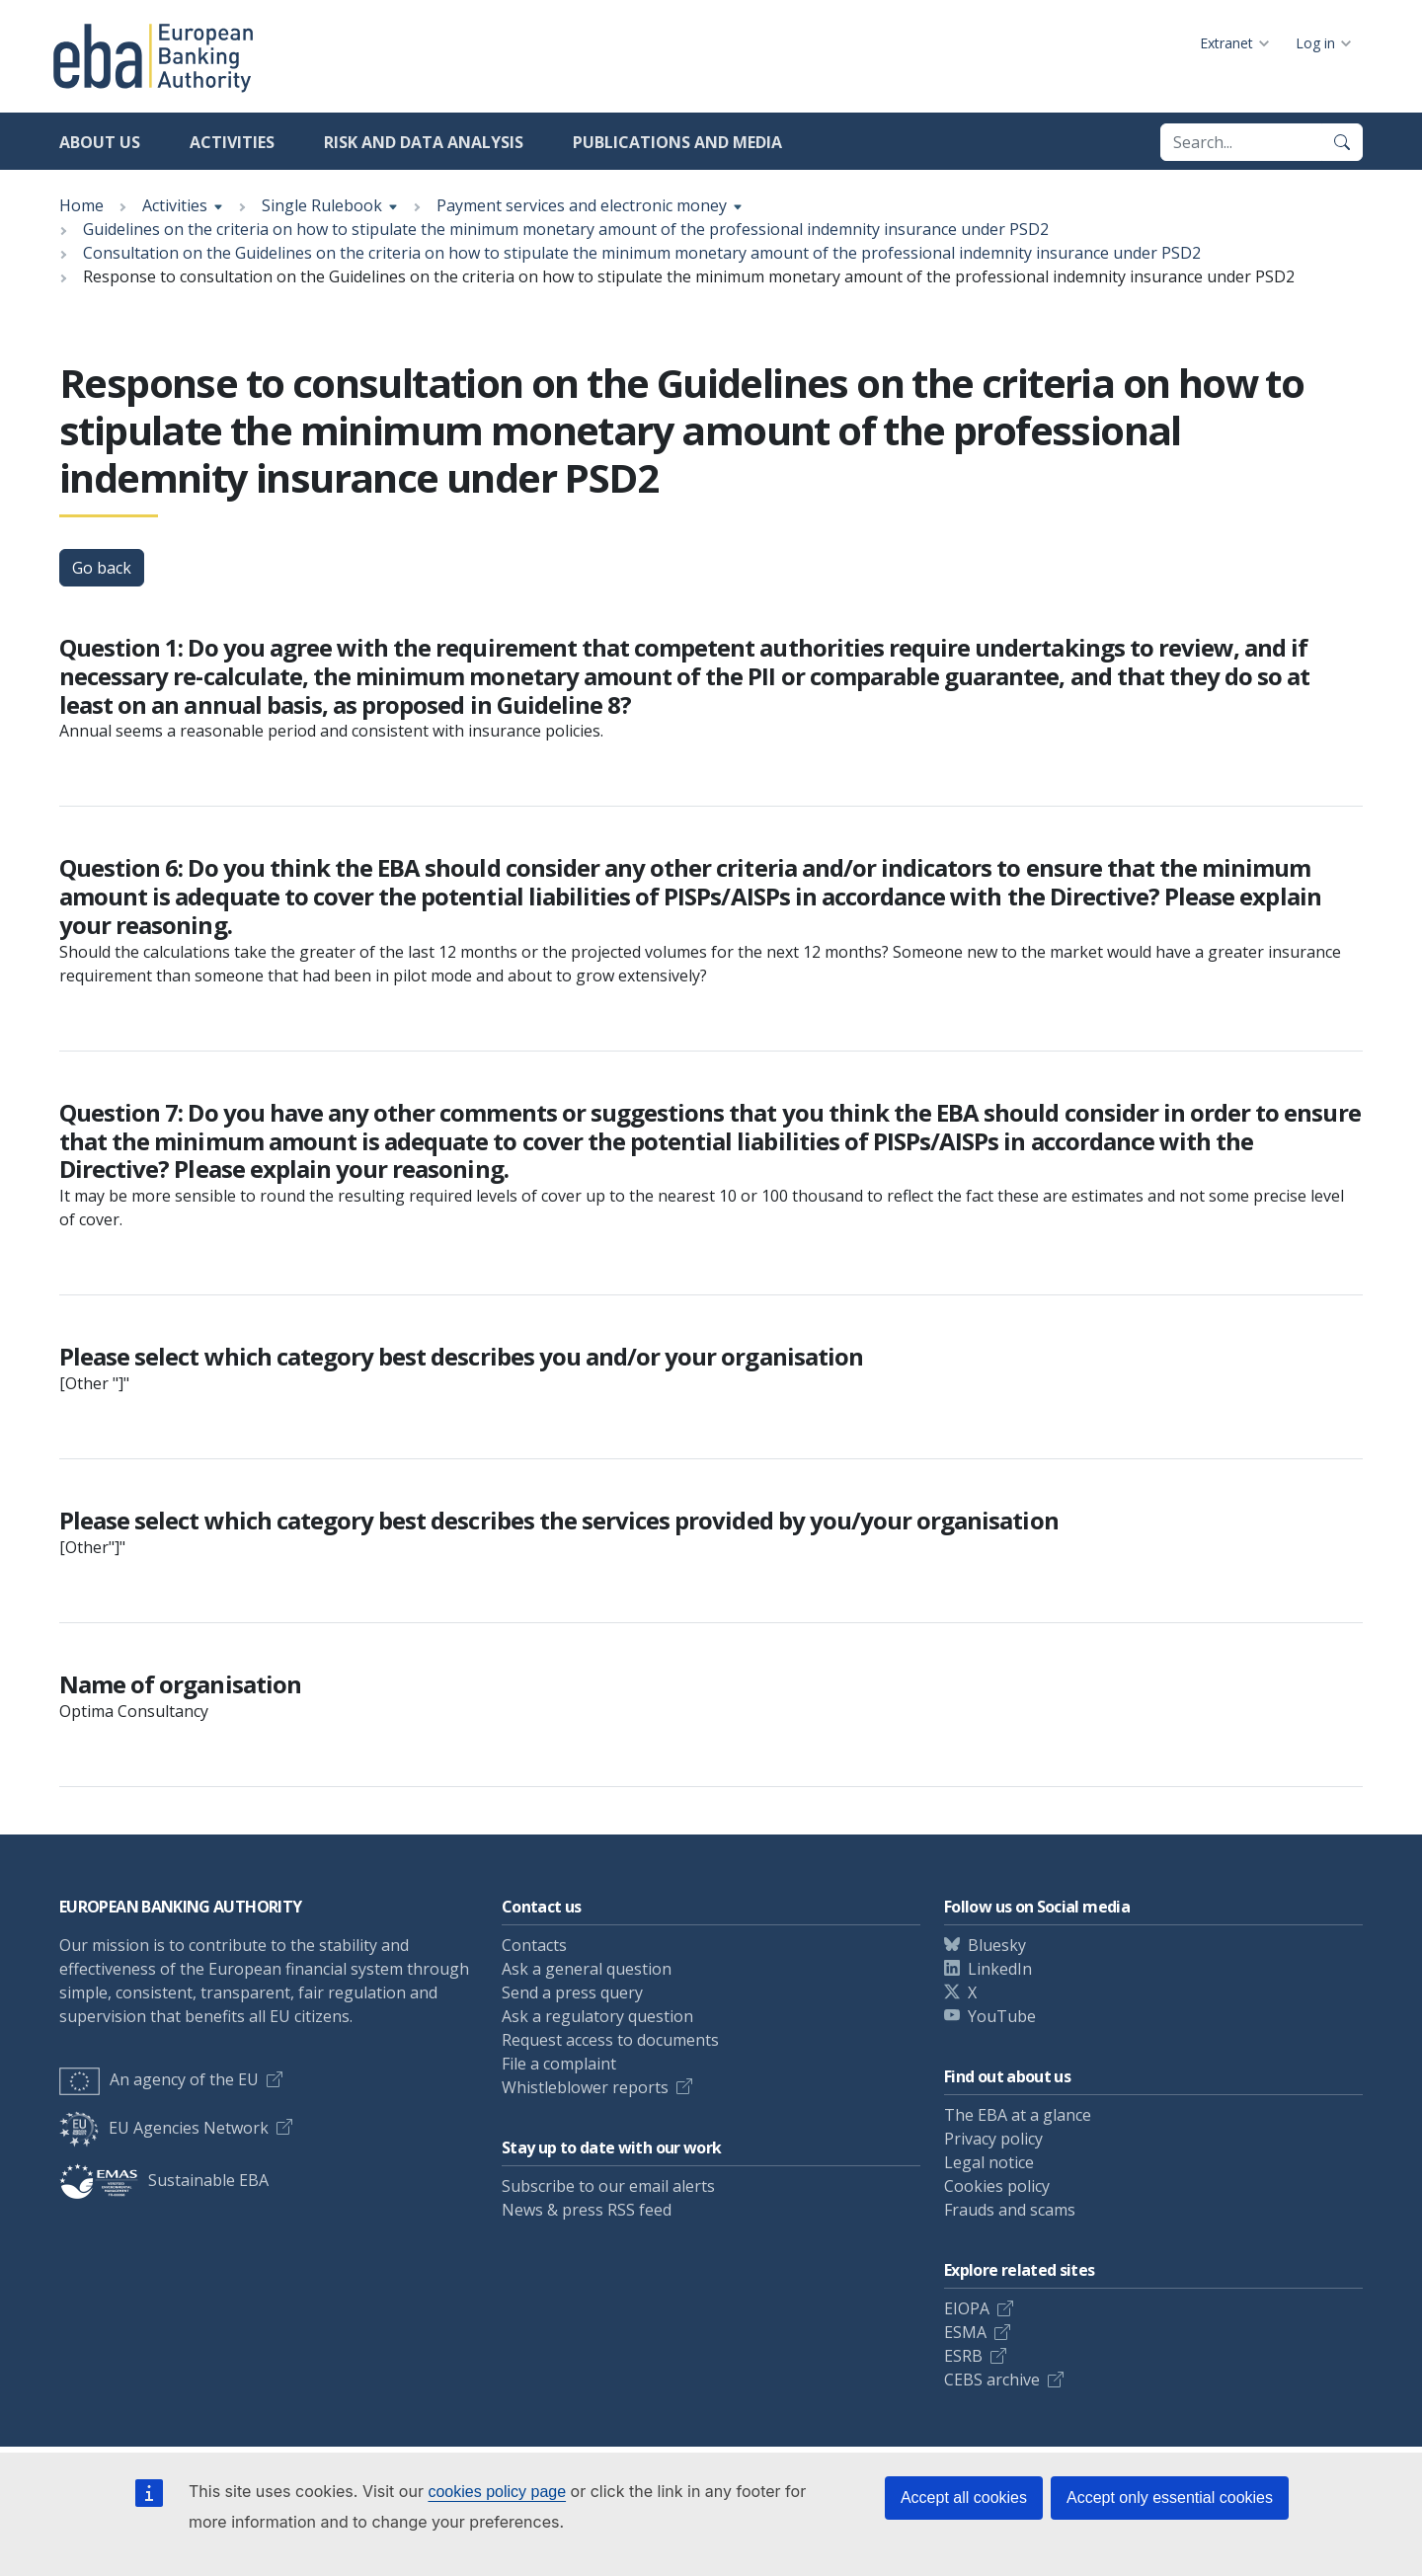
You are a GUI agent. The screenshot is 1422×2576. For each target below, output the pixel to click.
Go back (101, 568)
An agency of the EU (159, 2079)
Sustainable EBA (164, 2180)
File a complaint (559, 2063)
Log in (1315, 43)
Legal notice (989, 2162)
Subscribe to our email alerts (608, 2186)
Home (81, 205)
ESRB (963, 2356)
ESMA (965, 2332)
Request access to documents (610, 2040)
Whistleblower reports (585, 2087)
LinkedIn (1000, 1969)
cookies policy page (497, 2491)
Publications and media (677, 142)
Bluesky (997, 1945)
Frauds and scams (1009, 2210)
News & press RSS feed (587, 2210)
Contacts (534, 1945)
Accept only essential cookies (1169, 2497)
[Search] (1342, 142)
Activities (232, 142)
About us (99, 142)
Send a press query (572, 1992)
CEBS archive (992, 2379)
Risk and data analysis (423, 142)
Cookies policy (997, 2186)
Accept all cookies (964, 2497)
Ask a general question (587, 1969)
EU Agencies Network (164, 2128)
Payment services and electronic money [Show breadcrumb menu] (581, 205)
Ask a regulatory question (597, 2016)
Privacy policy (993, 2138)
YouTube (1002, 2016)
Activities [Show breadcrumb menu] (174, 205)
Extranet (1226, 43)
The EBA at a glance (1017, 2115)
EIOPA (966, 2308)
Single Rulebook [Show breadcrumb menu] (322, 205)
